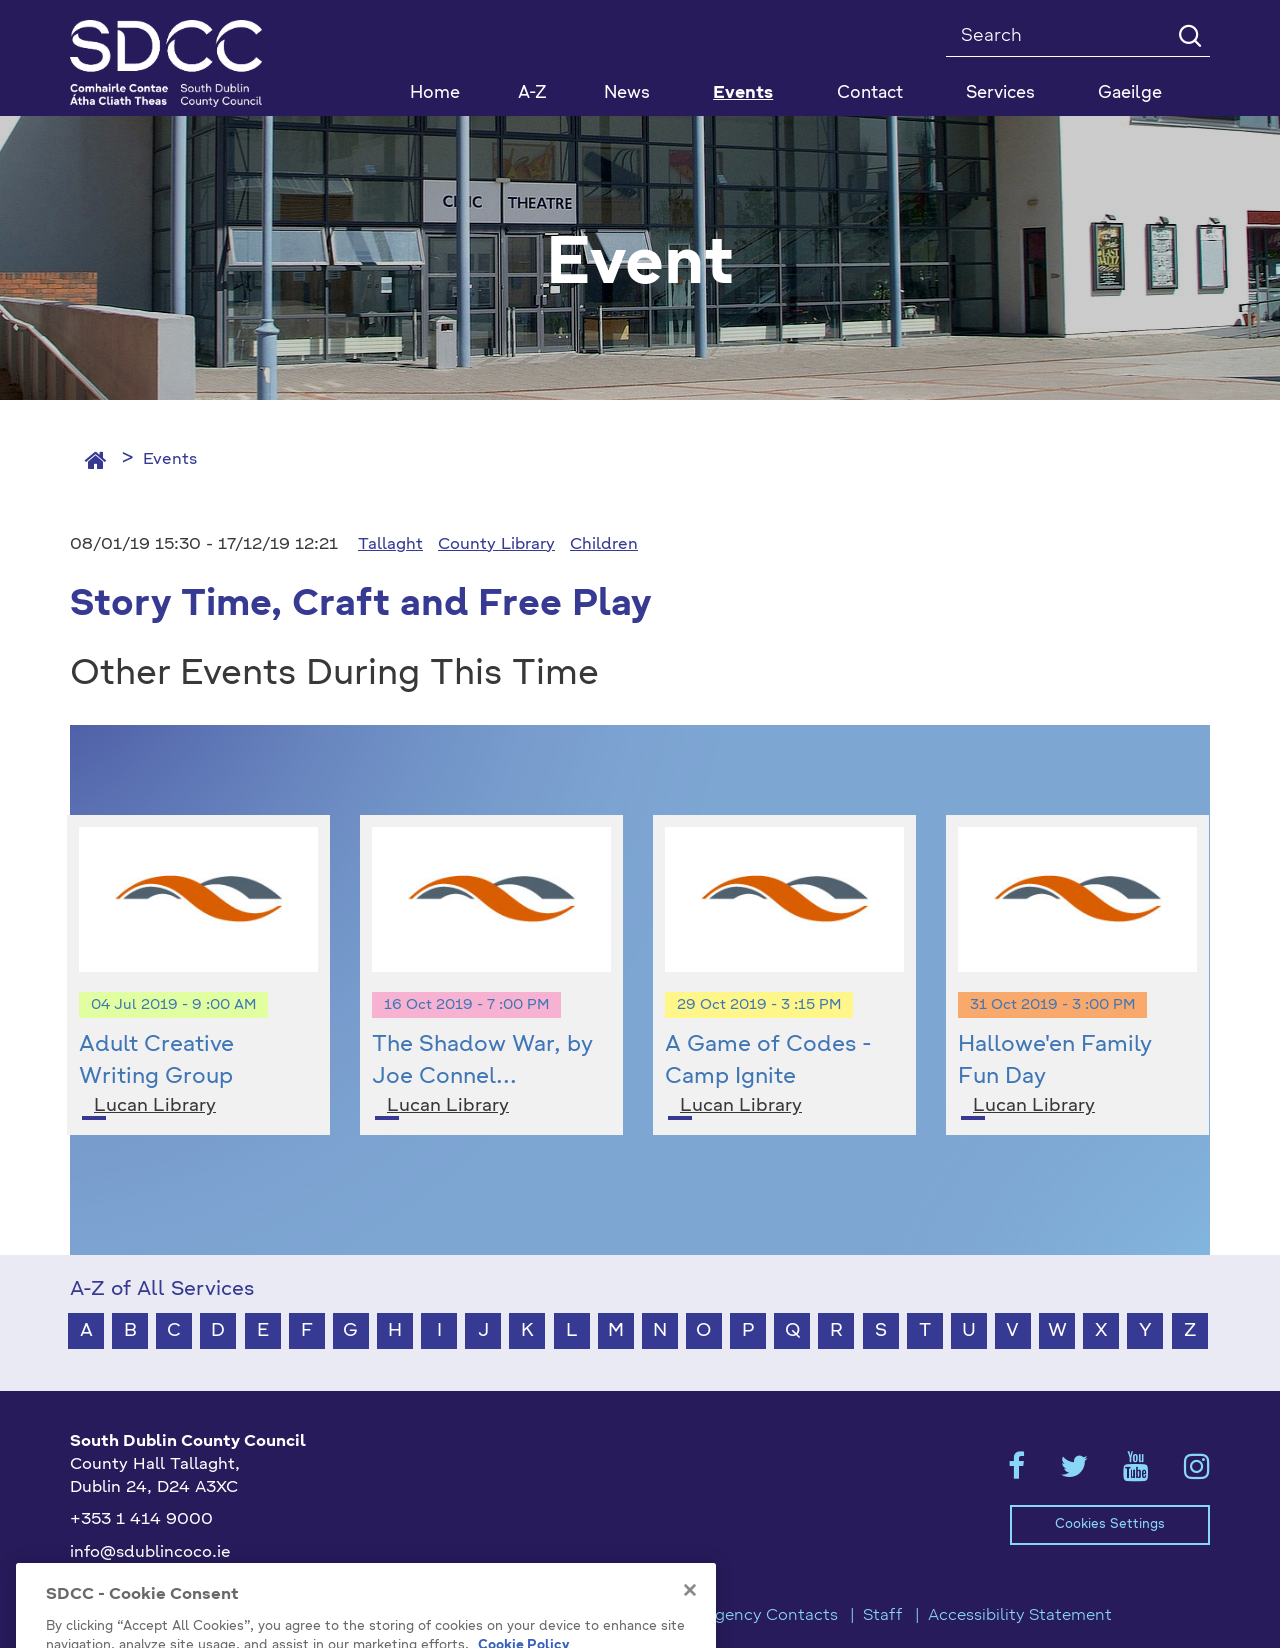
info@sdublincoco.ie (150, 1553)
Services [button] (1000, 93)
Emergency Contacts (756, 1616)
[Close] (690, 1636)
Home (435, 93)
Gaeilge (1130, 93)
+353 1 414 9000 (141, 1520)
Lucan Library (155, 1106)
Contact (870, 93)
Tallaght (390, 545)
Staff (883, 1616)
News (627, 93)
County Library (496, 545)
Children (604, 545)
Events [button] (743, 93)
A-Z (532, 93)
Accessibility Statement (1020, 1616)
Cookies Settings (1110, 1524)
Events (170, 460)
